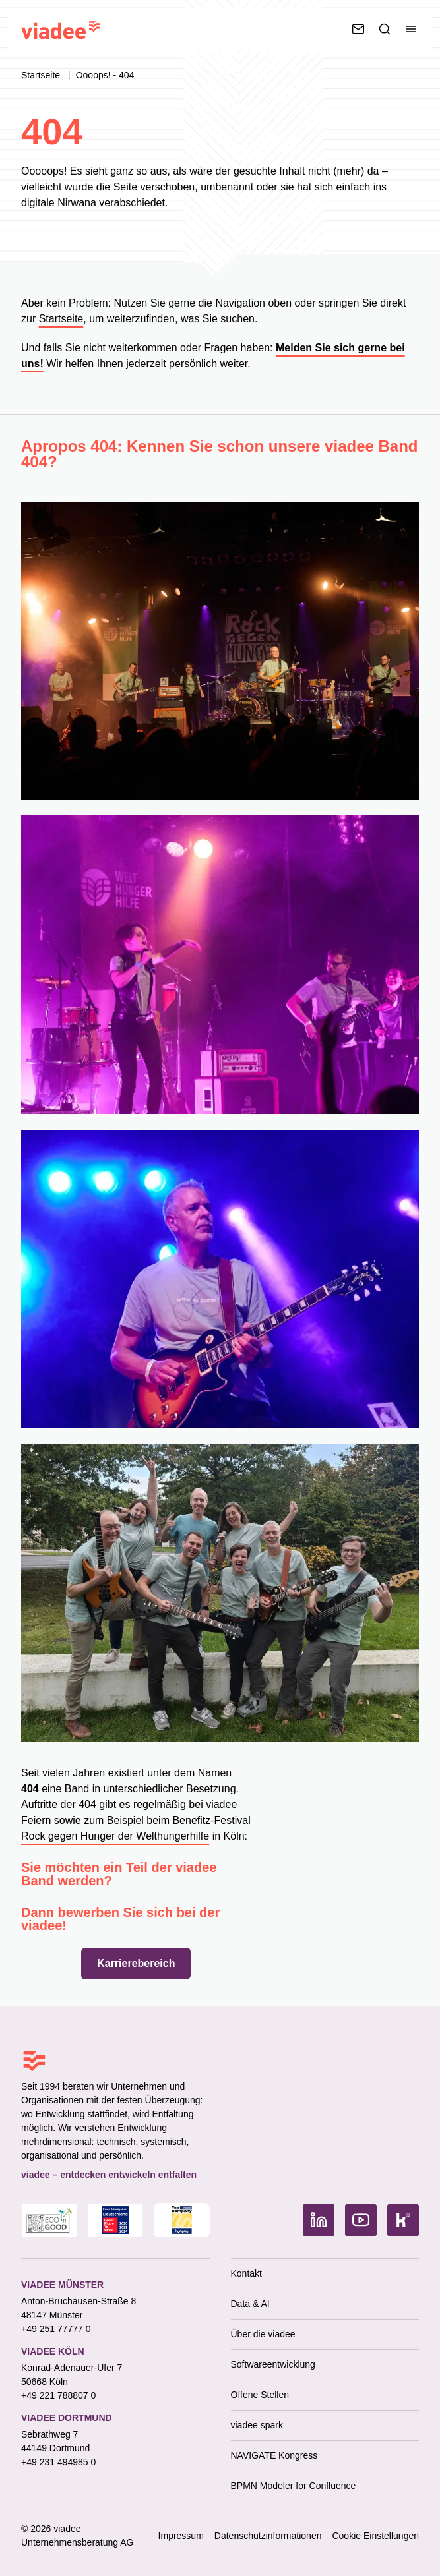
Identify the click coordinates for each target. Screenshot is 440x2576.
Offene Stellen (260, 2394)
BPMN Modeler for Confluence (293, 2485)
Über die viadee (263, 2334)
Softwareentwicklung (273, 2364)
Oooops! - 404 (105, 75)
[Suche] (384, 29)
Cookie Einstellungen (375, 2536)
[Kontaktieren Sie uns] (358, 29)
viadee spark (257, 2425)
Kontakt (246, 2273)
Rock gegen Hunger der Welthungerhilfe (115, 1836)
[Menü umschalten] (411, 29)
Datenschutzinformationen (268, 2536)
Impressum (181, 2536)
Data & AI (250, 2303)
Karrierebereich (136, 1963)
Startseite (42, 75)
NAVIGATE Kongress (274, 2455)
